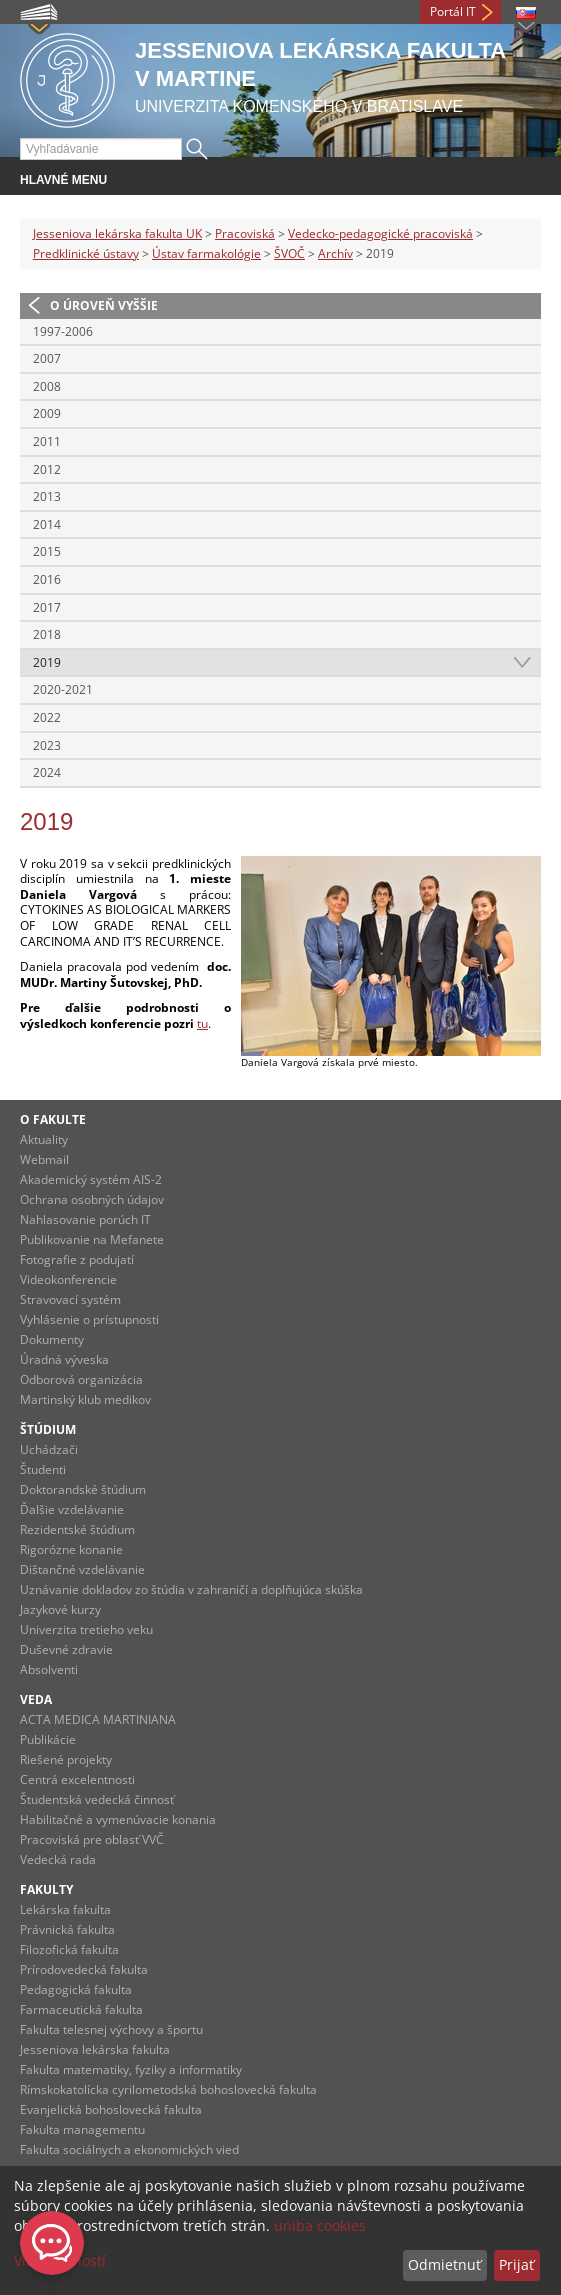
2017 (47, 607)
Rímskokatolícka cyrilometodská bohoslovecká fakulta (168, 2089)
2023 (47, 745)
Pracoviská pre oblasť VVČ (92, 1839)
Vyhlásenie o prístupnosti (89, 1319)
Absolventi (49, 1669)
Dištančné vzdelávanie (82, 1569)
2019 (47, 662)
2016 (47, 579)
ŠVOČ (289, 253)
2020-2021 (63, 689)
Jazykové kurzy (60, 1609)
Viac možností (60, 2260)
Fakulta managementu (82, 2129)
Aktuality (44, 1139)
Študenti (43, 1469)
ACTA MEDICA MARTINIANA (98, 1719)
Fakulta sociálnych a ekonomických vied (129, 2149)
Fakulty (46, 1889)
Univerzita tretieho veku (86, 1629)
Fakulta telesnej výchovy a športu (111, 2029)
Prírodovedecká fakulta (84, 1969)
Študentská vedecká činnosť (97, 1799)
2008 (47, 386)
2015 (47, 551)
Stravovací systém (70, 1299)
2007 (47, 358)
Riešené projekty (66, 1759)
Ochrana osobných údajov (92, 1199)
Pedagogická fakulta (76, 1989)
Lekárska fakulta (65, 1909)
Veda (36, 1699)
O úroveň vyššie (104, 305)
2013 (47, 496)
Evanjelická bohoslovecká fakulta (111, 2109)
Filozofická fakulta (69, 1949)
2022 (47, 717)
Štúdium (48, 1429)
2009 (47, 413)
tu (202, 1023)
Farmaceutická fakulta (81, 2009)
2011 (47, 441)
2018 (47, 634)
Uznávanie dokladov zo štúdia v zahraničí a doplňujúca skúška (191, 1589)
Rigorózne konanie (71, 1549)
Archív (335, 253)
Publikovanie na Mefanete (92, 1239)
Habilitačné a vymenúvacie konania (118, 1819)
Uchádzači (49, 1449)
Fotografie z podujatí (77, 1259)
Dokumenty (52, 1339)
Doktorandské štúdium (83, 1489)
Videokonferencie (68, 1279)
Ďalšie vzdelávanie (72, 1509)
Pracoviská (245, 233)
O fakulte (53, 1119)
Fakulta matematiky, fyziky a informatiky (131, 2069)
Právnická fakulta (67, 1929)
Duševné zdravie (66, 1649)
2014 (47, 524)
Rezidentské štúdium (77, 1529)
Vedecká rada (58, 1859)
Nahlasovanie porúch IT (85, 1219)
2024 (47, 772)
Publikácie (48, 1739)
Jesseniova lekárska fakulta (95, 2049)
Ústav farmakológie (206, 253)
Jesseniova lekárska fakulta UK (117, 233)
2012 (47, 469)
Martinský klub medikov (85, 1399)
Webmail (44, 1159)
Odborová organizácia (81, 1379)
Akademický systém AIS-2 (91, 1179)
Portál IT (453, 11)
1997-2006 (63, 331)
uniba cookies (320, 2225)
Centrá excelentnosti (77, 1779)
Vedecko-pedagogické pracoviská (380, 233)
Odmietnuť (444, 2264)
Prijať (516, 2264)
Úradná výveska (64, 1359)
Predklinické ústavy (86, 253)
